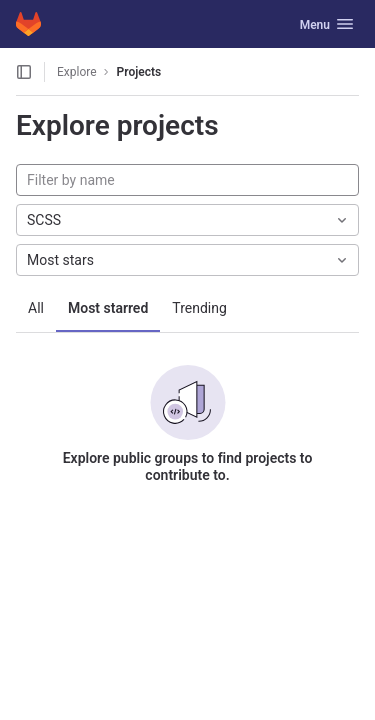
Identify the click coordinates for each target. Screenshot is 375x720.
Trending (199, 308)
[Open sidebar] (24, 72)
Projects (139, 72)
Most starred (108, 308)
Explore (77, 72)
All (36, 308)
